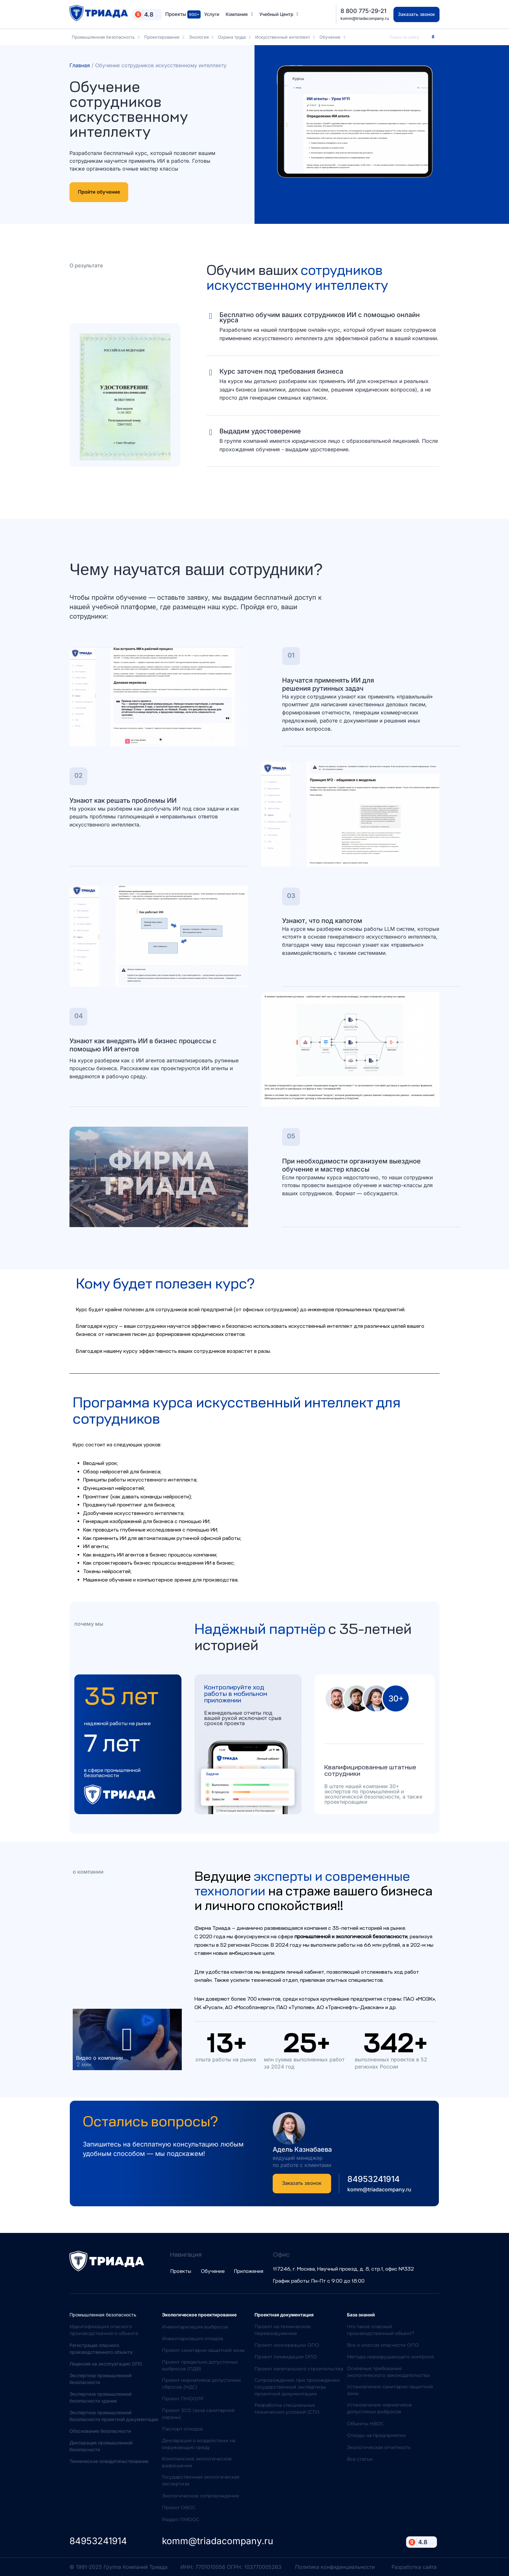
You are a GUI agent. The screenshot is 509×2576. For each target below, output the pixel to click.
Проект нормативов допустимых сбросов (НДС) (201, 2383)
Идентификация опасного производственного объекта (103, 2330)
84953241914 (373, 2179)
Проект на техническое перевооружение (283, 2330)
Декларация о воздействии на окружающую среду (198, 2444)
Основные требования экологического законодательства (388, 2371)
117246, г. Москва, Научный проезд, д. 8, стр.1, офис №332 (343, 2269)
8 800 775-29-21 (363, 10)
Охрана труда (234, 37)
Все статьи (360, 2459)
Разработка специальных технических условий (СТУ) (287, 2408)
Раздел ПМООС (180, 2519)
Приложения (249, 2271)
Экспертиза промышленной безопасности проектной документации (113, 2416)
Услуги (211, 14)
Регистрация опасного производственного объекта (100, 2348)
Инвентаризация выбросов (195, 2327)
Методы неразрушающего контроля (390, 2357)
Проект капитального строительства (299, 2369)
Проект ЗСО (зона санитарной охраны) (198, 2413)
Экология (201, 37)
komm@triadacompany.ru (365, 18)
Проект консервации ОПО (287, 2345)
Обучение (332, 37)
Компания (239, 14)
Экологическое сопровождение (200, 2496)
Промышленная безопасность (106, 37)
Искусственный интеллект (285, 37)
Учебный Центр (278, 14)
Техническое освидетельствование (108, 2461)
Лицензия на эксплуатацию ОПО (105, 2363)
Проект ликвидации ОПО (286, 2357)
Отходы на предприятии (376, 2435)
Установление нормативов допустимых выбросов (379, 2408)
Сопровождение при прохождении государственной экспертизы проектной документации (297, 2387)
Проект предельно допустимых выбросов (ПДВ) (200, 2365)
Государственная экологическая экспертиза (200, 2480)
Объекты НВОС (365, 2424)
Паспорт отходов (182, 2429)
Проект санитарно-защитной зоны (203, 2350)
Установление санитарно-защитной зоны (390, 2390)
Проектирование (164, 37)
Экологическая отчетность (379, 2447)
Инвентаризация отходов (192, 2338)
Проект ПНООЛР (183, 2399)
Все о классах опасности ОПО (383, 2345)
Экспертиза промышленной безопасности (100, 2379)
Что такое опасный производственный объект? (380, 2330)
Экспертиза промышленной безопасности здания (100, 2397)
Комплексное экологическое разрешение (197, 2462)
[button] (127, 2039)
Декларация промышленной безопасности (100, 2446)
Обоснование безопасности (100, 2431)
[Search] (433, 37)
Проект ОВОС (178, 2507)
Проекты (183, 14)
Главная (79, 65)
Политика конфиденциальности (335, 2567)
